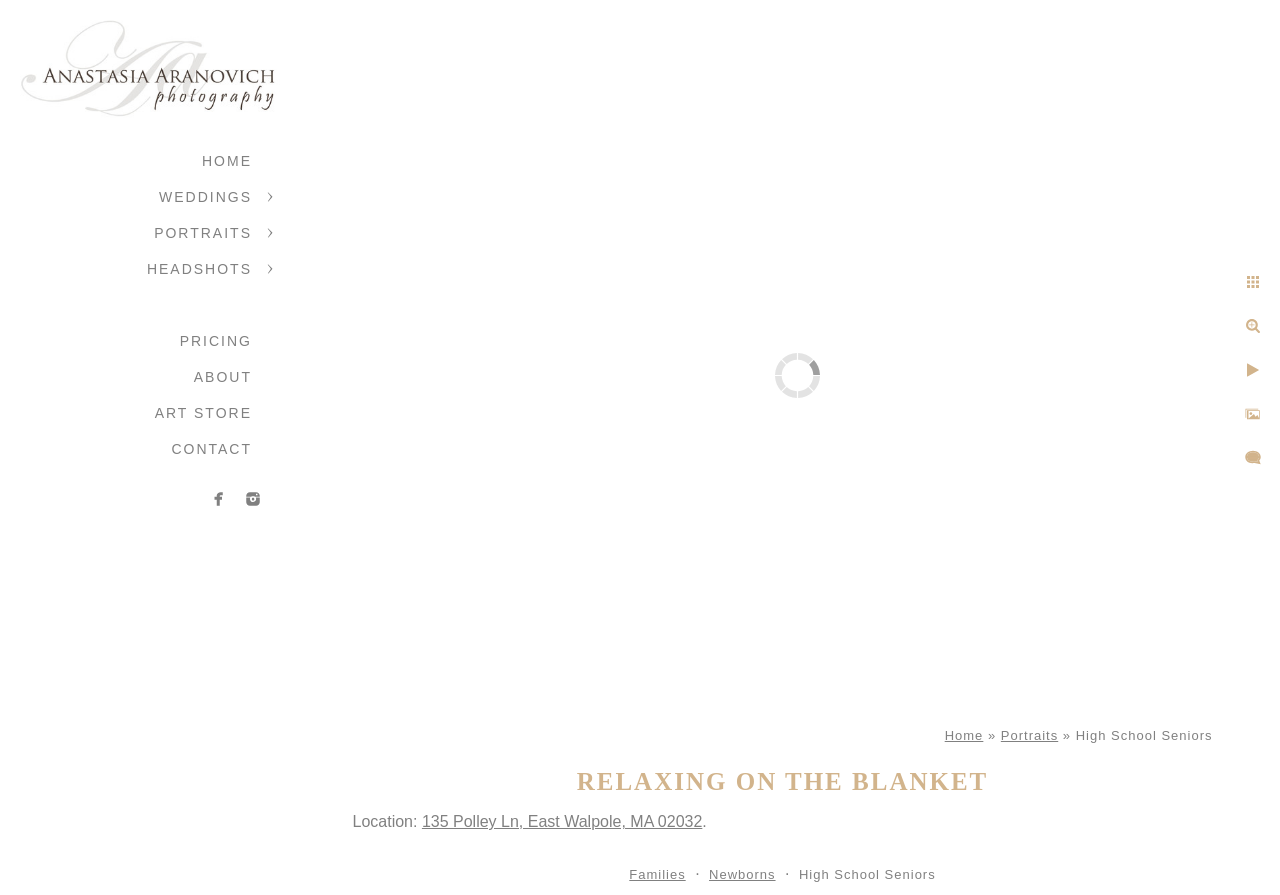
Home (227, 161)
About (223, 377)
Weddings (205, 197)
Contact (211, 449)
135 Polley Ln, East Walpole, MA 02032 (562, 821)
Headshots (199, 269)
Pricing (216, 341)
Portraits (203, 233)
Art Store (203, 413)
